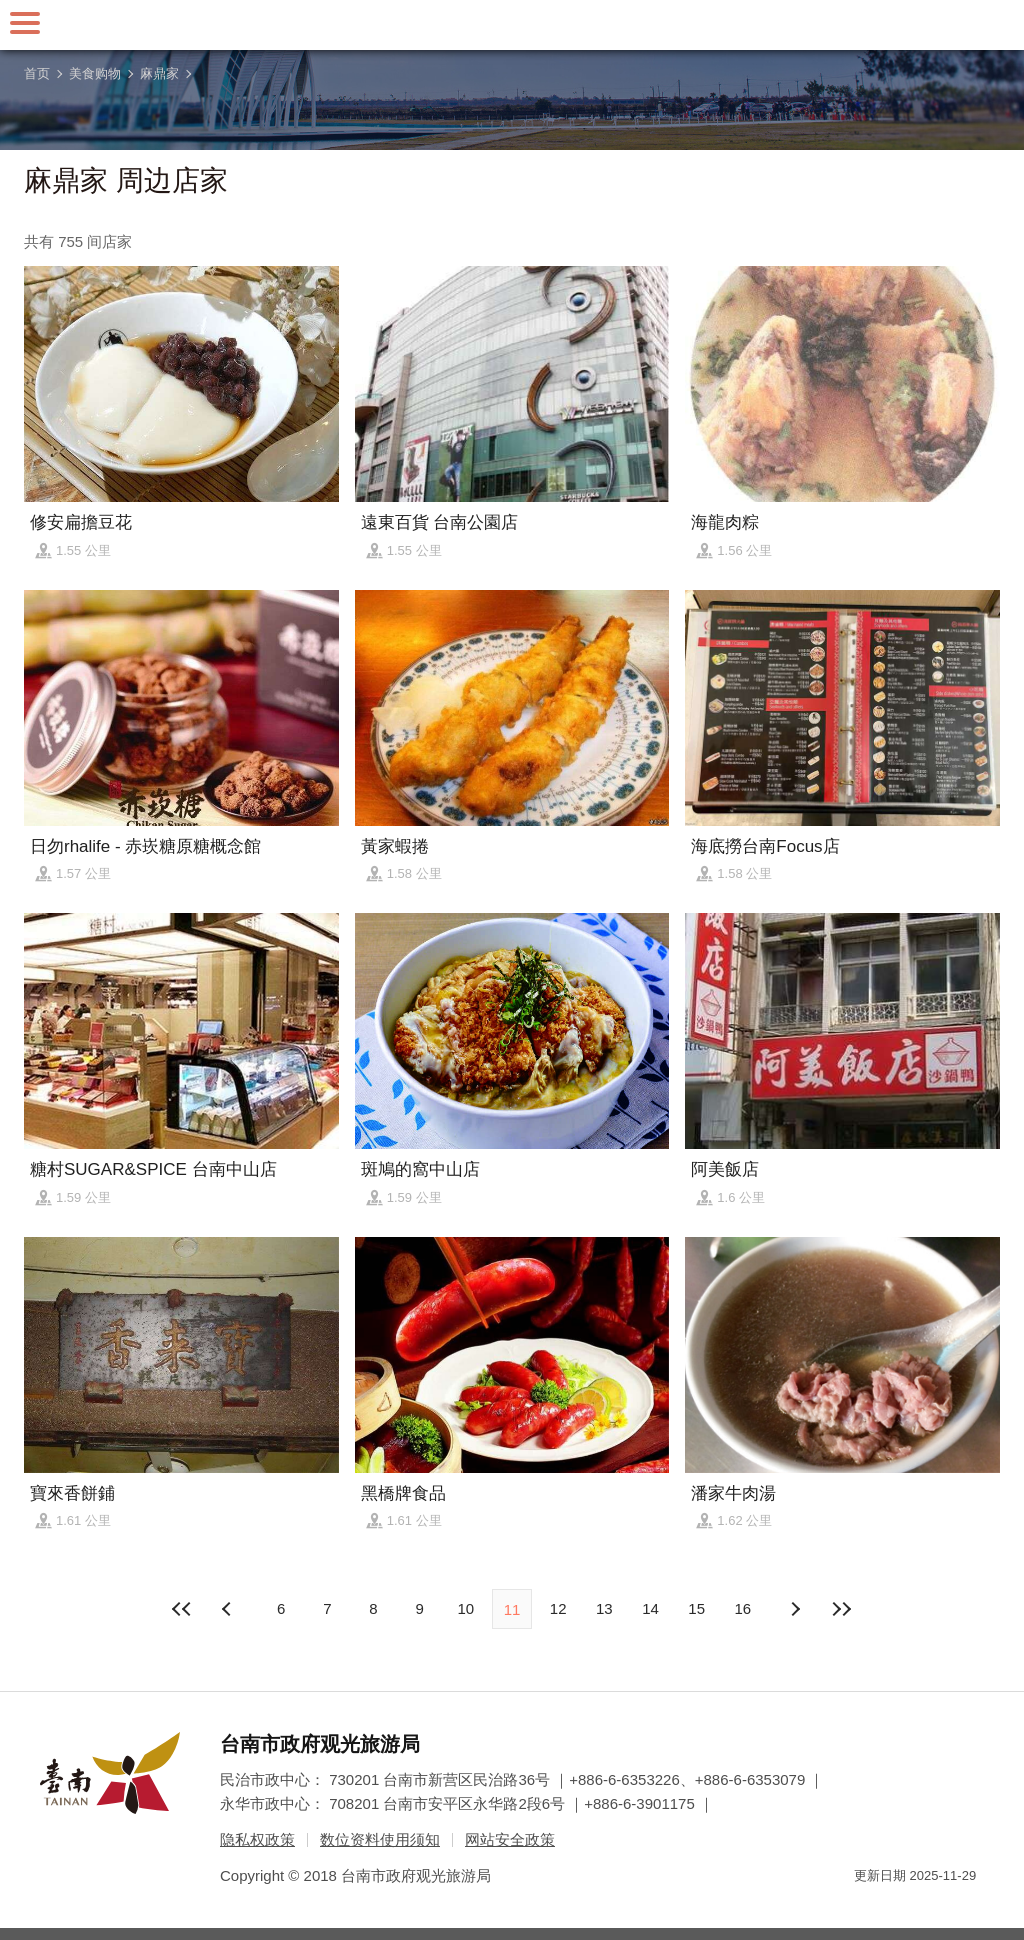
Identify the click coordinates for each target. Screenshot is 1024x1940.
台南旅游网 (512, 25)
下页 (229, 1609)
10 (465, 1608)
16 (743, 1608)
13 (604, 1608)
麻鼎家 (159, 73)
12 (558, 1608)
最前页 (183, 1609)
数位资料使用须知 (380, 1839)
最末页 (841, 1609)
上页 (795, 1609)
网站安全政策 (510, 1839)
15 (696, 1608)
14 (650, 1608)
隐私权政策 (257, 1839)
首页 (37, 73)
